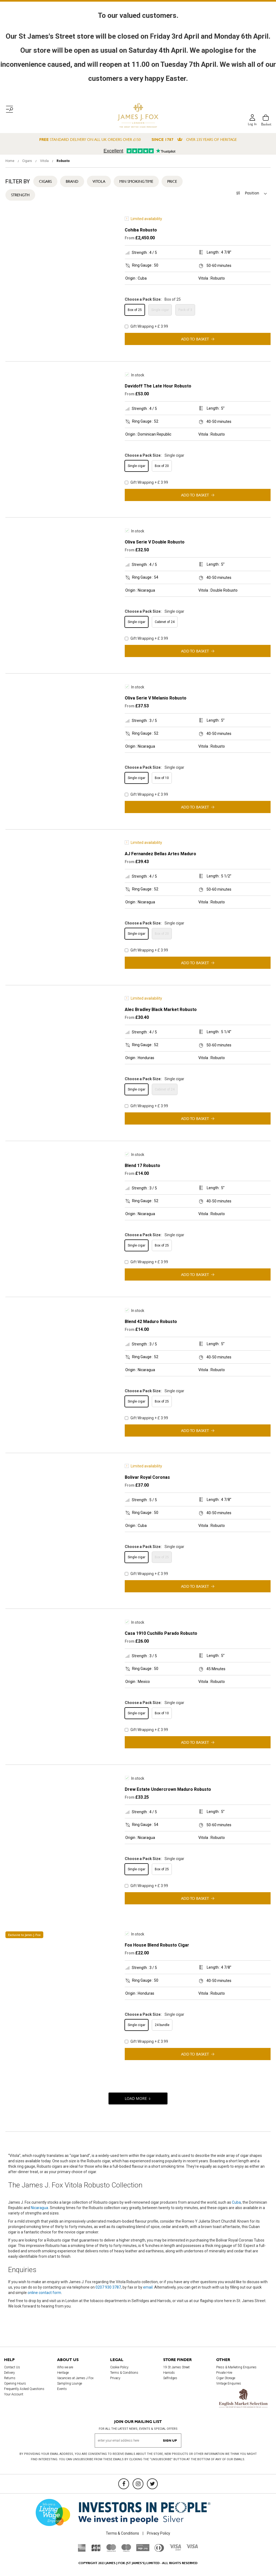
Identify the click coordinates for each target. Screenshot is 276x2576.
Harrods (169, 2373)
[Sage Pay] (142, 2550)
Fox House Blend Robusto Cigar (157, 1945)
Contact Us (12, 2367)
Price (172, 181)
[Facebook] (123, 2483)
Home (10, 161)
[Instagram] (138, 2483)
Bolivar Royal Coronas (147, 1477)
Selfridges (170, 2378)
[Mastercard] (111, 2550)
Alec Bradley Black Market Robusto (161, 1009)
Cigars (27, 161)
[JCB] (96, 2550)
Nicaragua (39, 2208)
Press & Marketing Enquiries (236, 2367)
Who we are (65, 2367)
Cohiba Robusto (141, 230)
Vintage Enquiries (228, 2383)
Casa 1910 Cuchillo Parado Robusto (161, 1633)
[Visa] (192, 2547)
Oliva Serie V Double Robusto (155, 542)
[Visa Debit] (175, 2549)
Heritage (63, 2373)
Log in (252, 124)
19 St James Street (176, 2367)
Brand (72, 181)
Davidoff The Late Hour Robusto (158, 386)
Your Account (13, 2394)
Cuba (236, 2202)
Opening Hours (15, 2383)
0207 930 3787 (108, 2287)
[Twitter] (152, 2483)
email (148, 2287)
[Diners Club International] (159, 2550)
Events (62, 2389)
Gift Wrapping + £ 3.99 (146, 326)
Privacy (115, 2378)
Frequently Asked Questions (24, 2389)
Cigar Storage (225, 2378)
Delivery (9, 2373)
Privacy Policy (158, 2533)
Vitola (45, 161)
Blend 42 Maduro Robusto (151, 1321)
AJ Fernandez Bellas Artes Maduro (160, 853)
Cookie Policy (119, 2367)
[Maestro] (126, 2550)
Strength (20, 195)
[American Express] (82, 2550)
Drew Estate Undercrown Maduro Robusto (168, 1789)
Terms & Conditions (124, 2373)
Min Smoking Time (136, 181)
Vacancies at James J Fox (75, 2378)
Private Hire (224, 2373)
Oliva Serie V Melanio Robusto (155, 698)
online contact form (44, 2292)
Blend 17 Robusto (142, 1165)
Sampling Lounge (69, 2383)
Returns (9, 2378)
